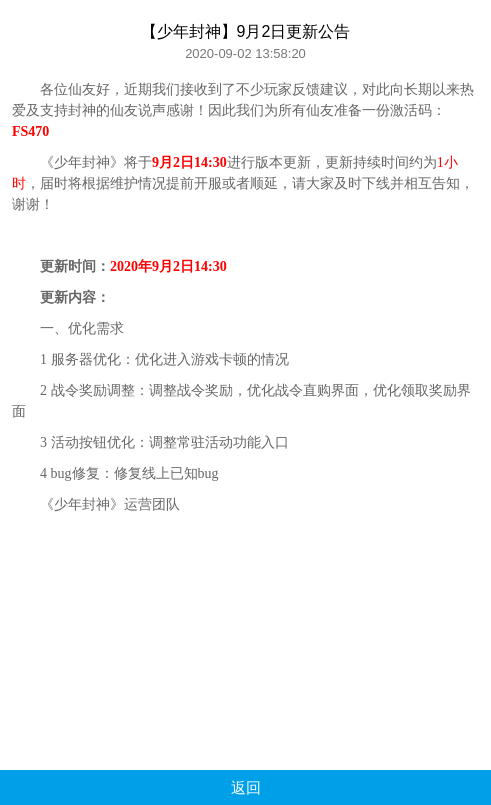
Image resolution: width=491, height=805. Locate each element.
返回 (246, 787)
